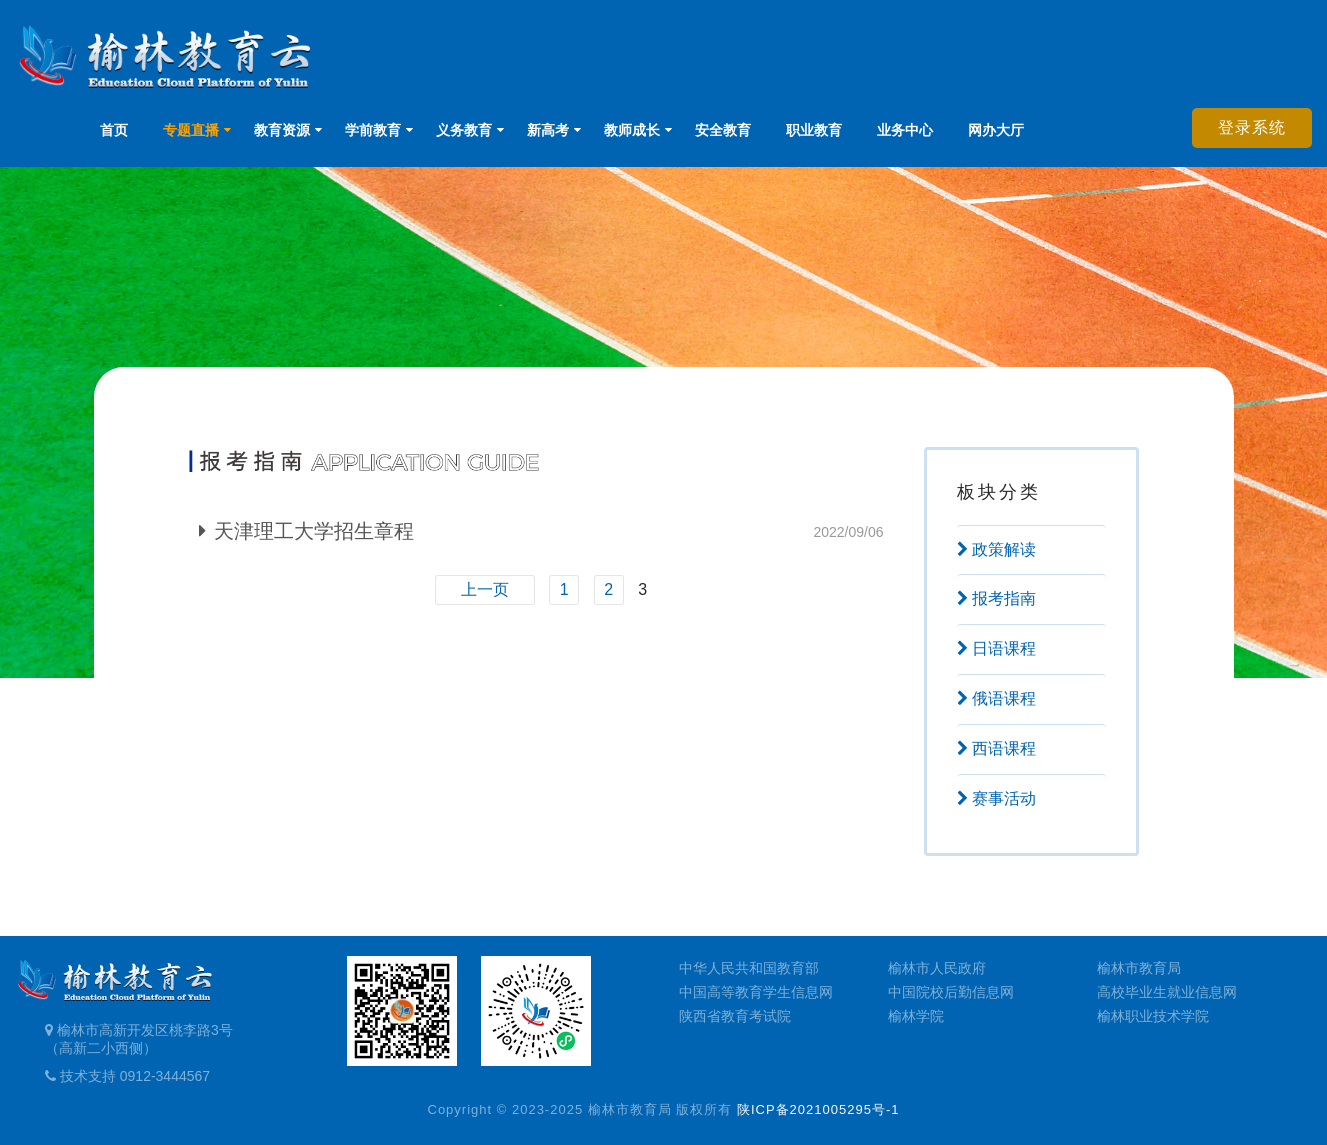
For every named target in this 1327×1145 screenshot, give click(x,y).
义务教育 (464, 130)
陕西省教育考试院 (735, 1016)
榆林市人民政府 (937, 968)
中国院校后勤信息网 (951, 992)
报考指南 (996, 598)
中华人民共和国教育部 (749, 968)
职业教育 (814, 130)
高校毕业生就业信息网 (1167, 992)
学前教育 (373, 130)
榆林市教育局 (1139, 968)
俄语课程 (996, 698)
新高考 (548, 130)
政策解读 (996, 549)
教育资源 (282, 130)
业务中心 (905, 130)
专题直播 (191, 130)
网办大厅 (996, 130)
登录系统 (1252, 127)
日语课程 (996, 648)
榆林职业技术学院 (1153, 1016)
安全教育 (723, 130)
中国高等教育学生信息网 (756, 992)
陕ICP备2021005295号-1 (818, 1109)
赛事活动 (996, 798)
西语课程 (996, 748)
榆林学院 (916, 1016)
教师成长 (632, 130)
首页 (114, 130)
